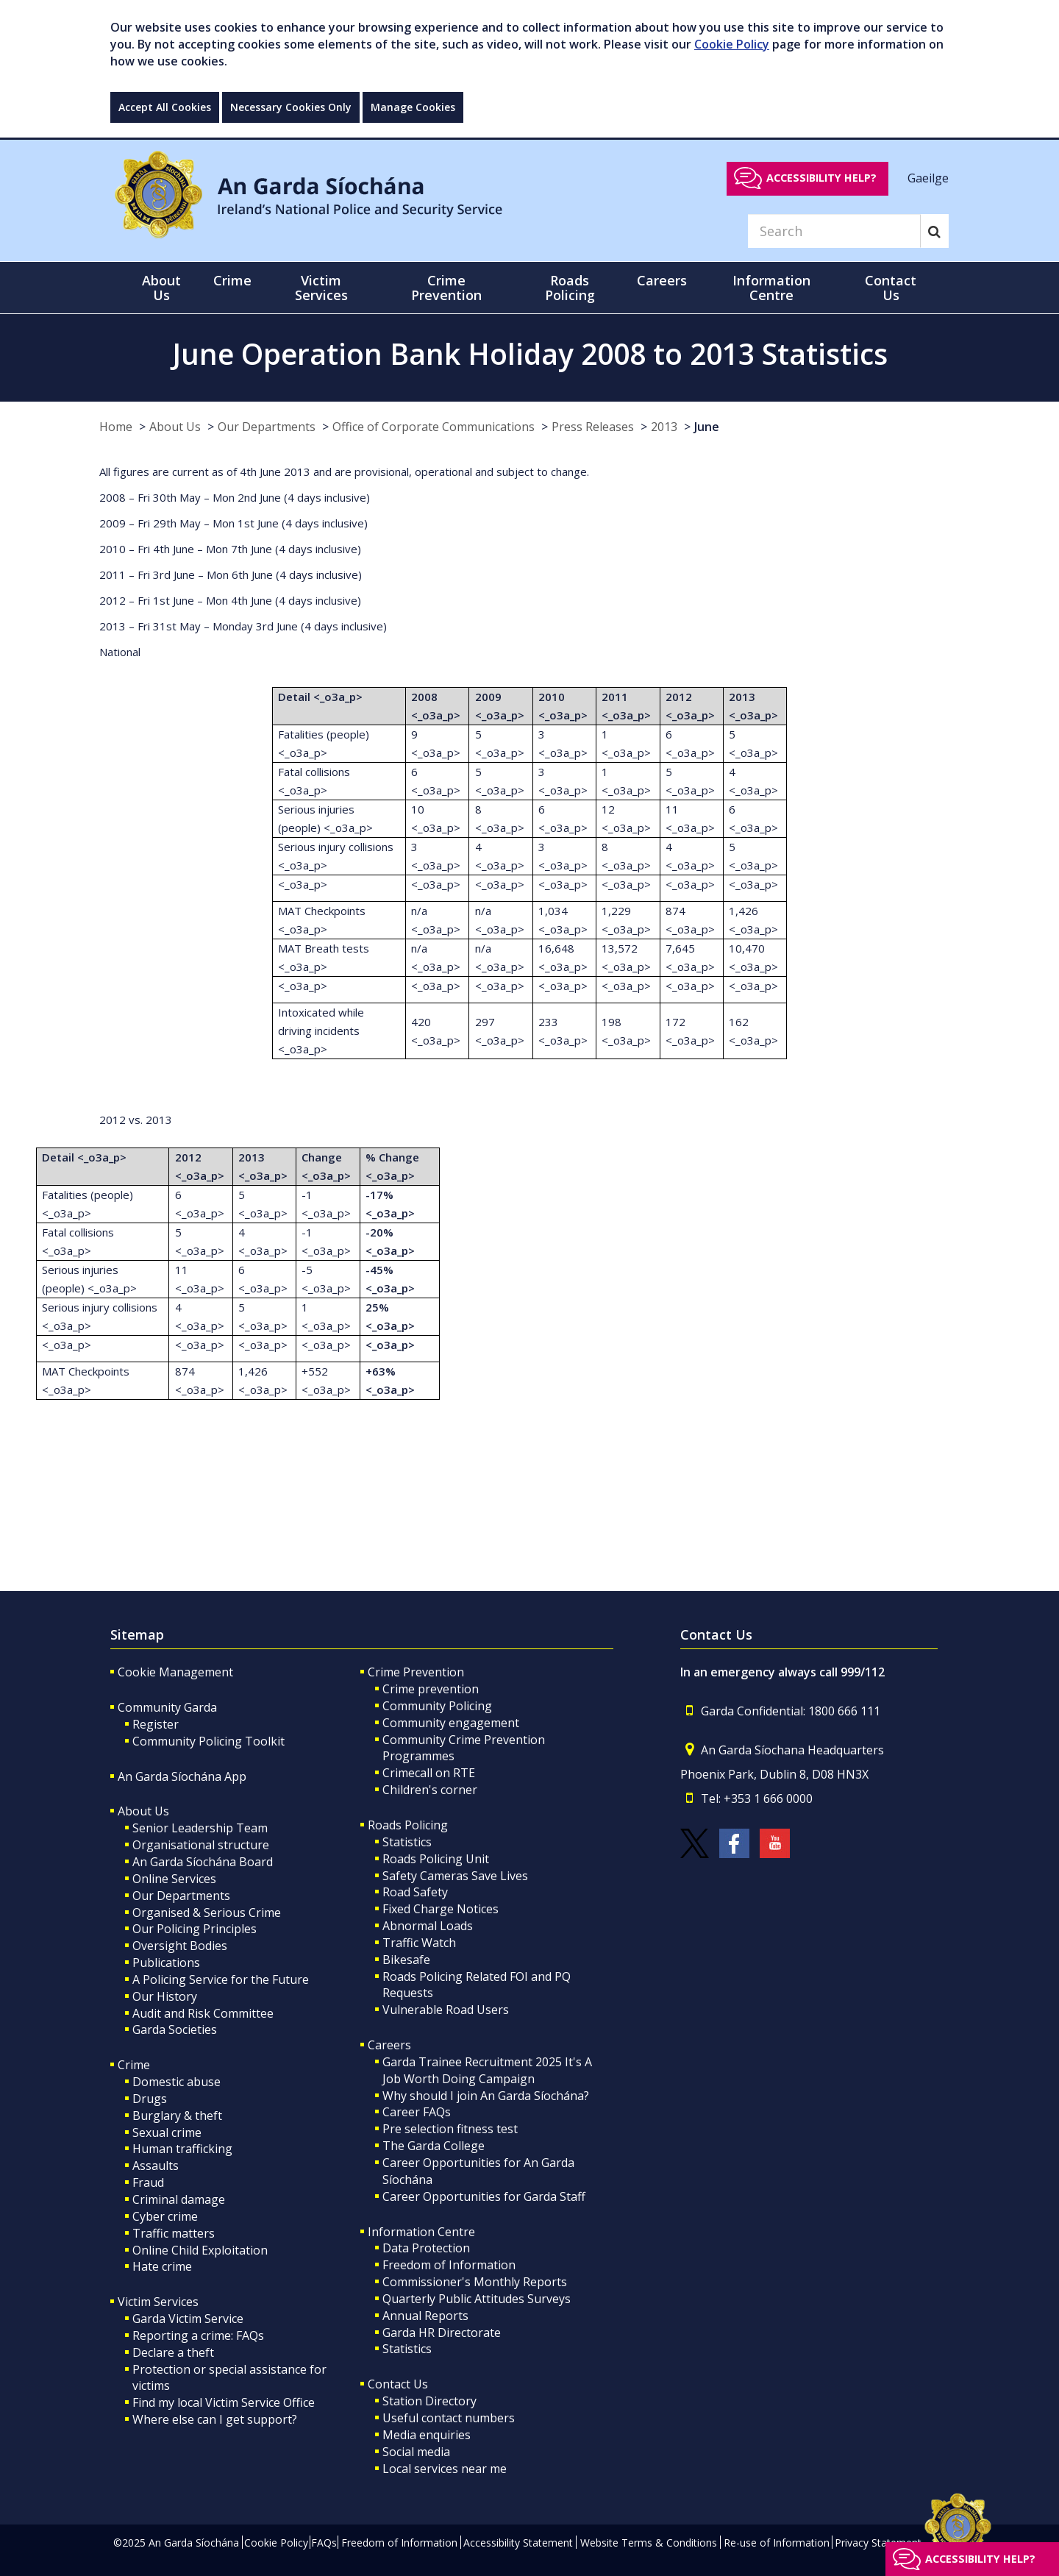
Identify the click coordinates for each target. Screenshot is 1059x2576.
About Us (175, 427)
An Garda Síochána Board (202, 1862)
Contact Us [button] (890, 287)
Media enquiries (426, 2435)
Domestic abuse (176, 2082)
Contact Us (398, 2384)
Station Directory (429, 2401)
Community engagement (450, 1723)
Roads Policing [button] (570, 287)
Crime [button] (232, 280)
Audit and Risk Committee (203, 2013)
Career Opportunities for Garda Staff (483, 2196)
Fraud (148, 2182)
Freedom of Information (449, 2265)
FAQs (324, 2543)
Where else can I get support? (214, 2419)
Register (155, 1724)
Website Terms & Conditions (648, 2543)
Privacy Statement (878, 2543)
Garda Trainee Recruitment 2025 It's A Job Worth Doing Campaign (487, 2070)
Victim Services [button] (321, 287)
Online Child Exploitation (200, 2250)
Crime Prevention (416, 1672)
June (706, 427)
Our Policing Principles (194, 1929)
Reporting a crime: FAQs (198, 2335)
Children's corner (429, 1790)
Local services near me (444, 2469)
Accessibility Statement (518, 2543)
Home (115, 427)
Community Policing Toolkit (208, 1741)
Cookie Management (175, 1672)
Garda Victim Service (187, 2318)
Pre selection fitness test (450, 2129)
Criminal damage (178, 2199)
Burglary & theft (177, 2115)
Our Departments (266, 427)
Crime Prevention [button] (446, 287)
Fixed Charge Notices (440, 1909)
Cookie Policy (731, 44)
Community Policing (437, 1706)
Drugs (149, 2099)
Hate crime (162, 2266)
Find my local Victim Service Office (223, 2402)
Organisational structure (200, 1845)
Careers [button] (662, 280)
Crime (134, 2065)
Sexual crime (167, 2132)
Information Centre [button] (771, 287)
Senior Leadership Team (200, 1828)
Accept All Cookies (164, 107)
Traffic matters (173, 2233)
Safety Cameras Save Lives (455, 1876)
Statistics (407, 1842)
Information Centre (421, 2232)
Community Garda (167, 1707)
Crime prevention (430, 1689)
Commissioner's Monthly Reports (474, 2282)
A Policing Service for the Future (220, 1979)
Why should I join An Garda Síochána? (485, 2096)
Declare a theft (173, 2352)
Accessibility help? (821, 178)
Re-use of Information (777, 2543)
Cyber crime (165, 2216)
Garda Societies (174, 2029)
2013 (664, 427)
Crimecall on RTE (428, 1773)
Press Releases (593, 427)
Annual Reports (425, 2316)
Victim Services (158, 2302)
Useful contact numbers (448, 2418)
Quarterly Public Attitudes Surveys (476, 2299)
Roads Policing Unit (435, 1859)
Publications (166, 1962)
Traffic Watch (419, 1943)
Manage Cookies (413, 107)
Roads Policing (408, 1825)
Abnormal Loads (427, 1926)
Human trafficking (182, 2149)
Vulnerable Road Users (445, 2010)
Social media (416, 2452)
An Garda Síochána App (182, 1776)
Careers (389, 2045)
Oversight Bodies (179, 1946)
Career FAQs (416, 2112)
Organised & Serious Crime (206, 1912)
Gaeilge (928, 177)
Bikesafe (406, 1959)
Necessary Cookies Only (291, 107)
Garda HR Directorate (441, 2332)
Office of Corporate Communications (433, 427)
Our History (164, 1996)
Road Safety (415, 1892)
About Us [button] (161, 287)
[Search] (834, 231)
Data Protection (426, 2248)
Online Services (174, 1879)
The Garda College (433, 2146)
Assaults (155, 2165)
